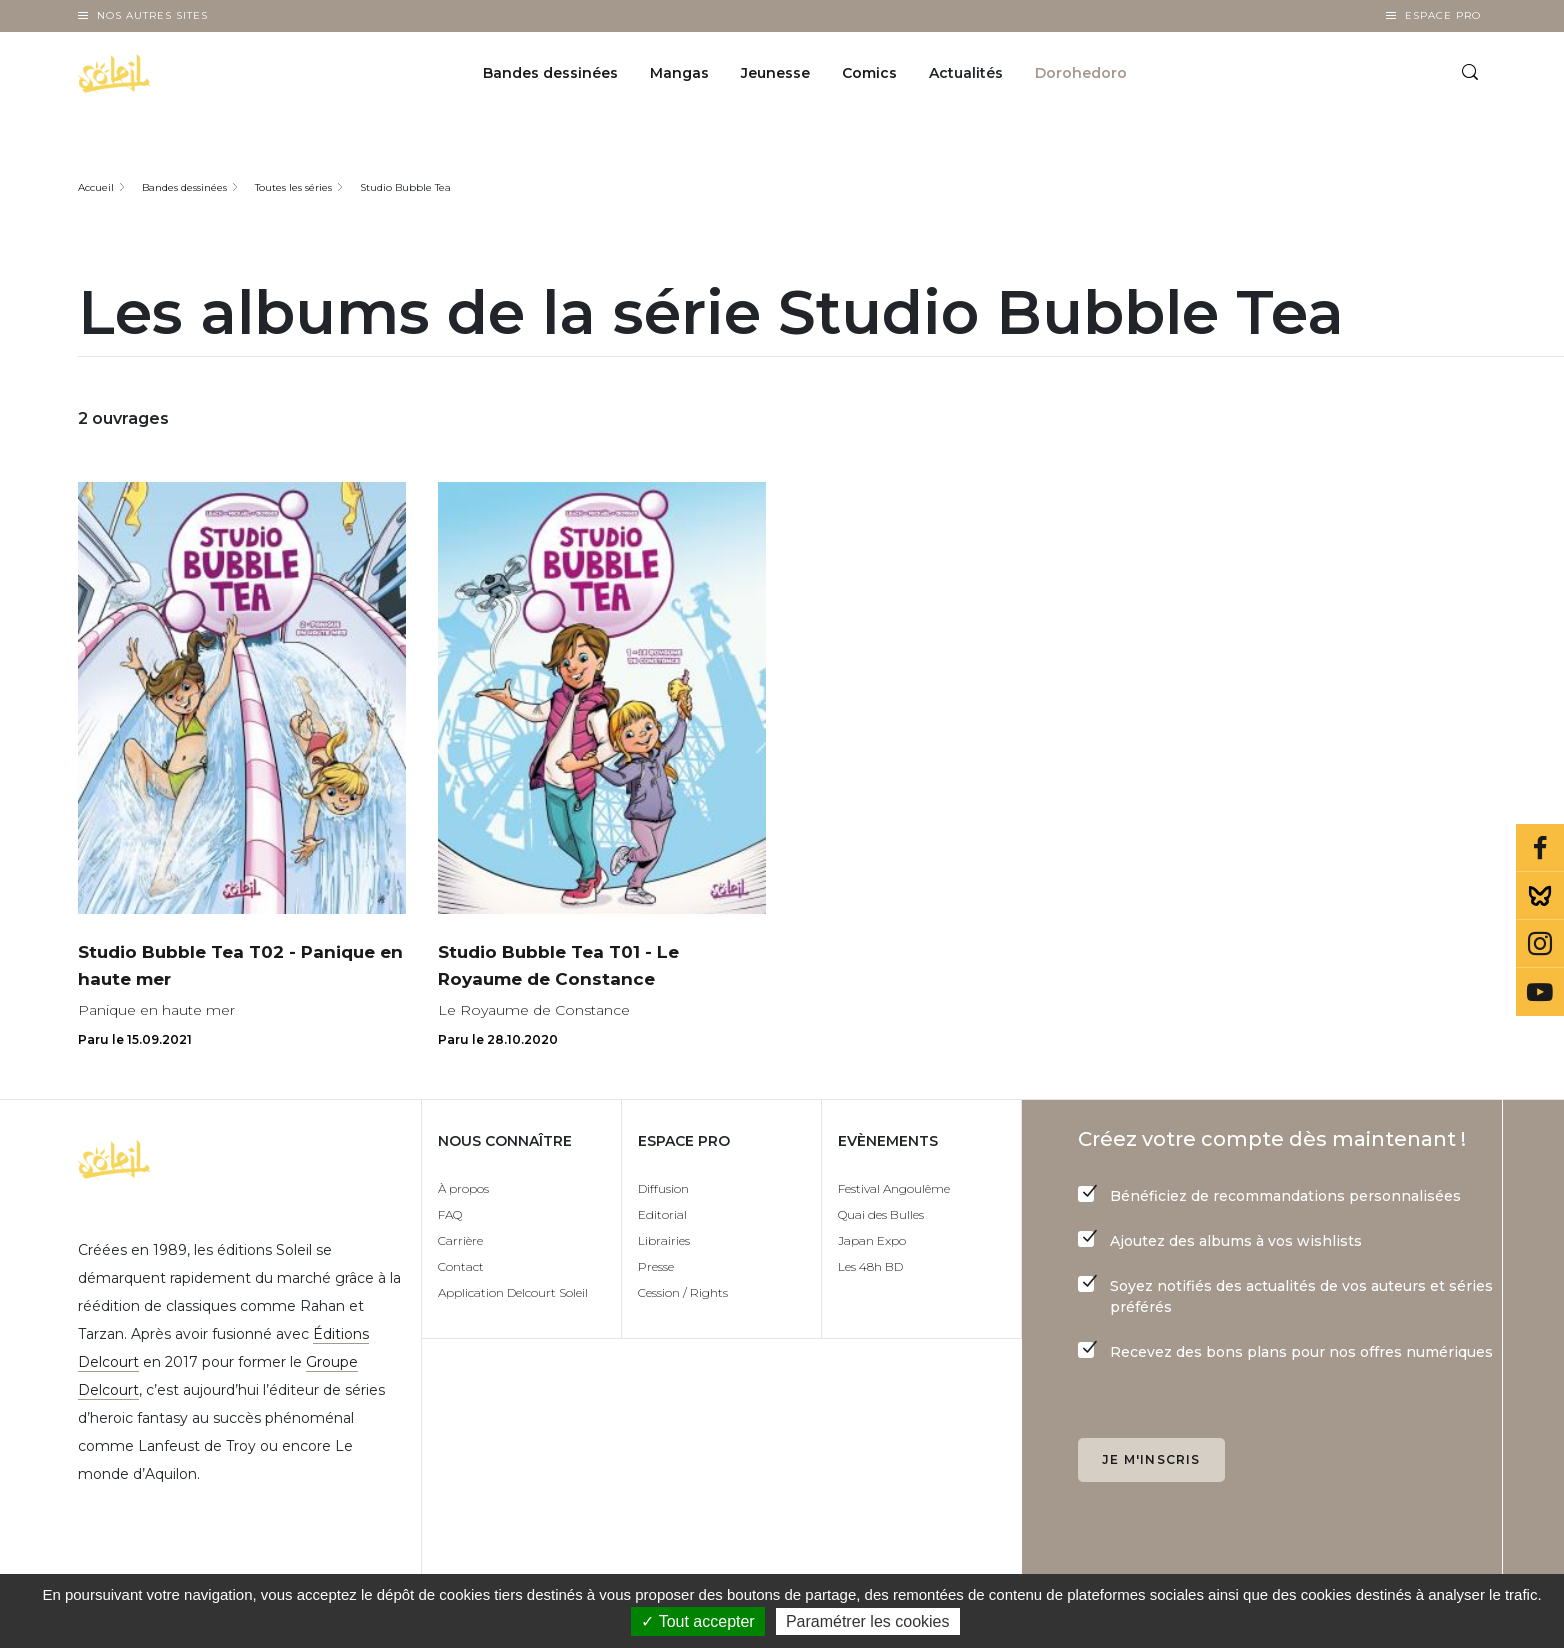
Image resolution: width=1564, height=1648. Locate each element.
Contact (461, 1267)
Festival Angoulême (894, 1189)
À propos (463, 1189)
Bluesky (1540, 896)
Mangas (679, 76)
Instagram (1540, 944)
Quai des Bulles (881, 1215)
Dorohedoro (1081, 76)
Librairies (664, 1241)
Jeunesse (775, 76)
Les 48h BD (870, 1267)
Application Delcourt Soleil (513, 1293)
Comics (869, 76)
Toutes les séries (293, 187)
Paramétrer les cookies (868, 1621)
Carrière (460, 1241)
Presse (656, 1267)
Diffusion (663, 1189)
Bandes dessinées (550, 76)
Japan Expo (872, 1241)
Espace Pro (1443, 15)
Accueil (96, 187)
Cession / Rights (683, 1293)
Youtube (1540, 992)
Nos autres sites (152, 15)
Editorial (662, 1215)
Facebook (1540, 848)
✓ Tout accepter (697, 1621)
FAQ (450, 1215)
